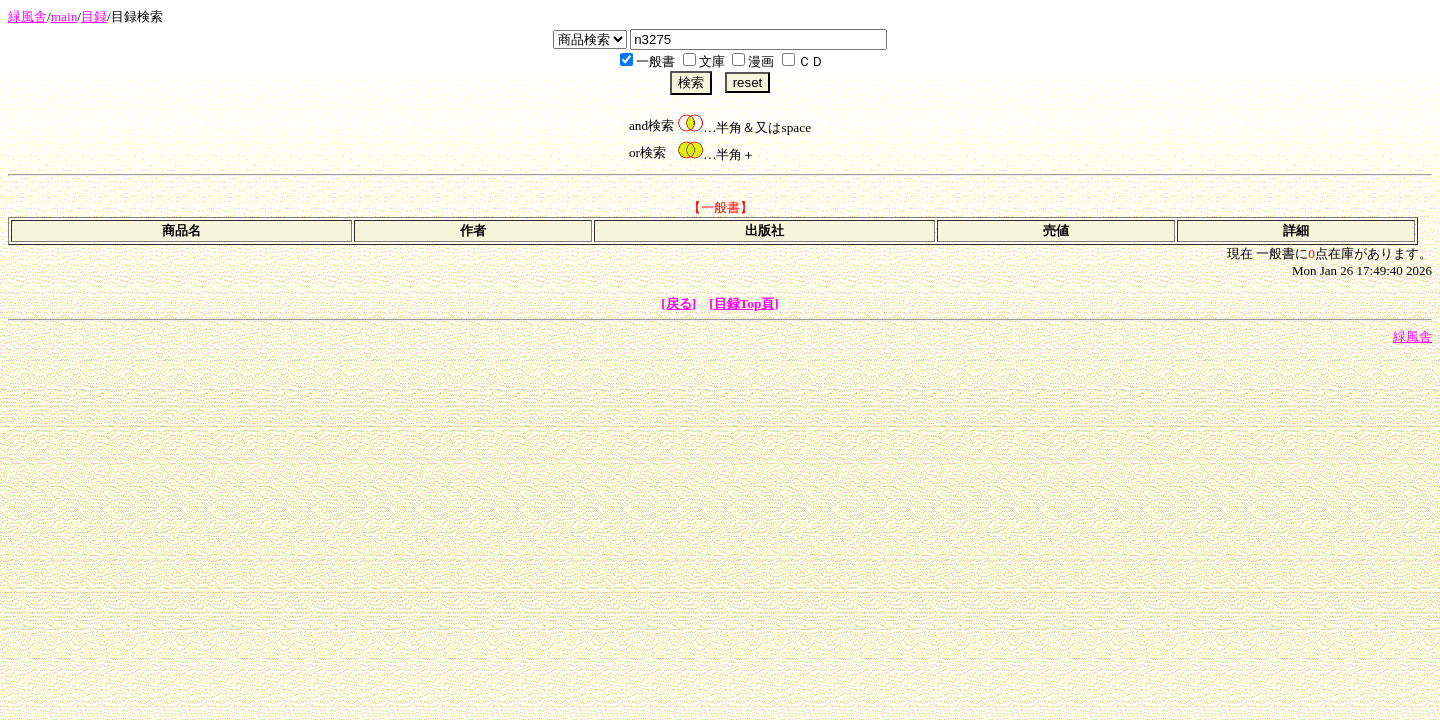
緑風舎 (27, 16)
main (64, 16)
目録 (94, 16)
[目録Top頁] (744, 303)
